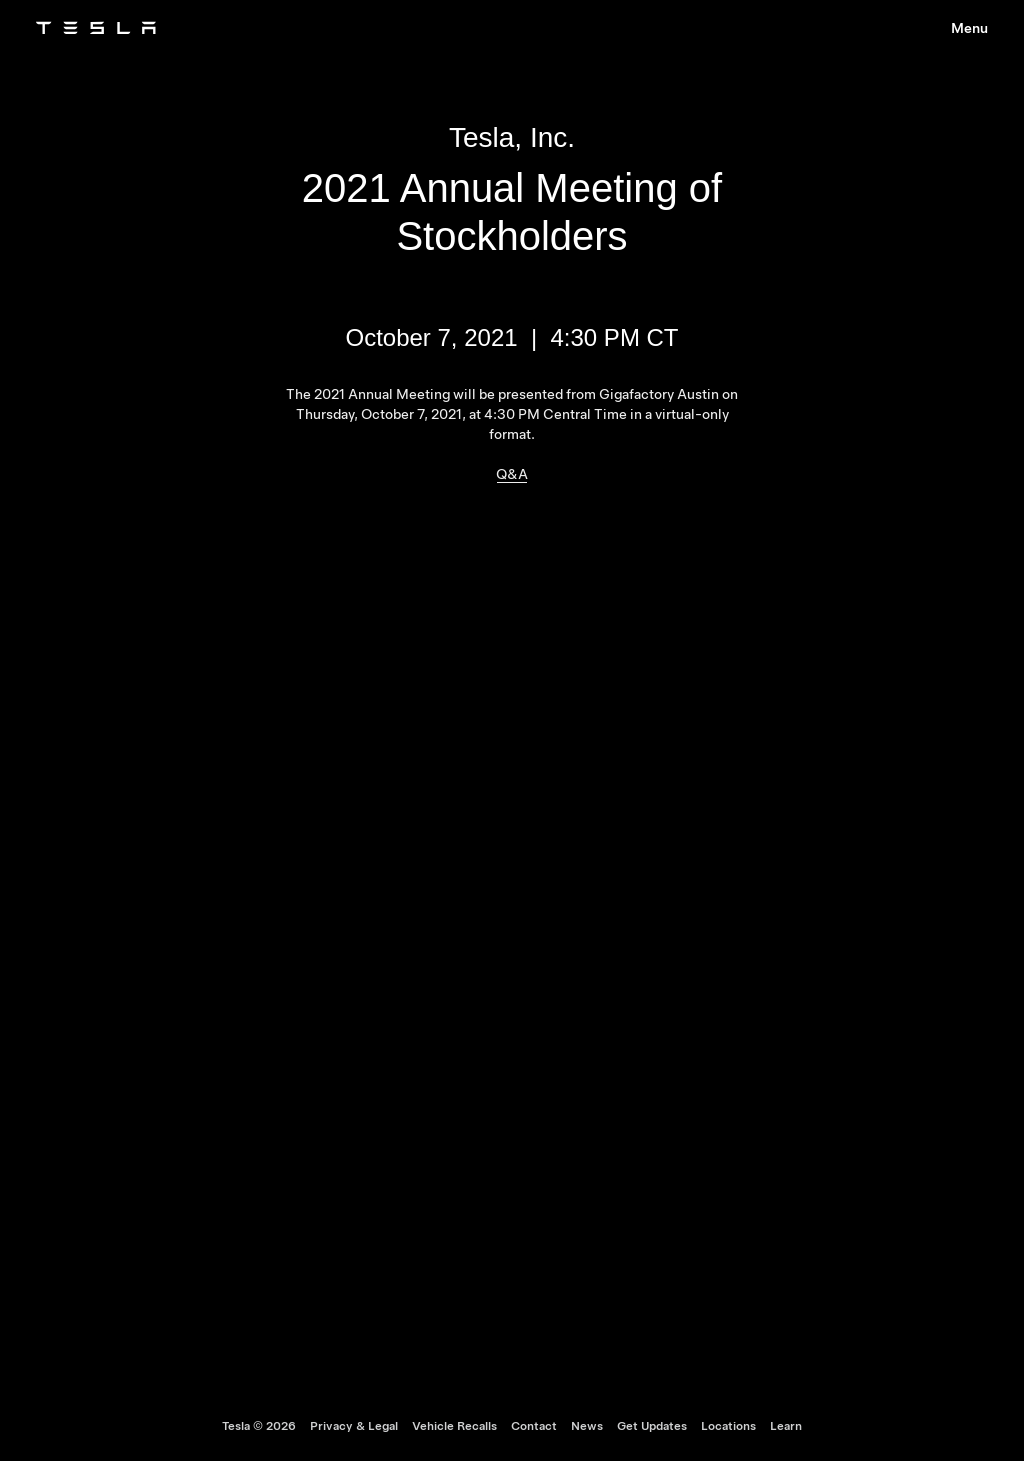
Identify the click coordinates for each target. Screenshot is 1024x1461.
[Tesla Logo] (96, 28)
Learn (786, 1426)
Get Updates (652, 1426)
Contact (534, 1426)
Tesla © (259, 1426)
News (587, 1426)
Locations (728, 1426)
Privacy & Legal (354, 1426)
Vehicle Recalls (454, 1426)
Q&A (512, 474)
